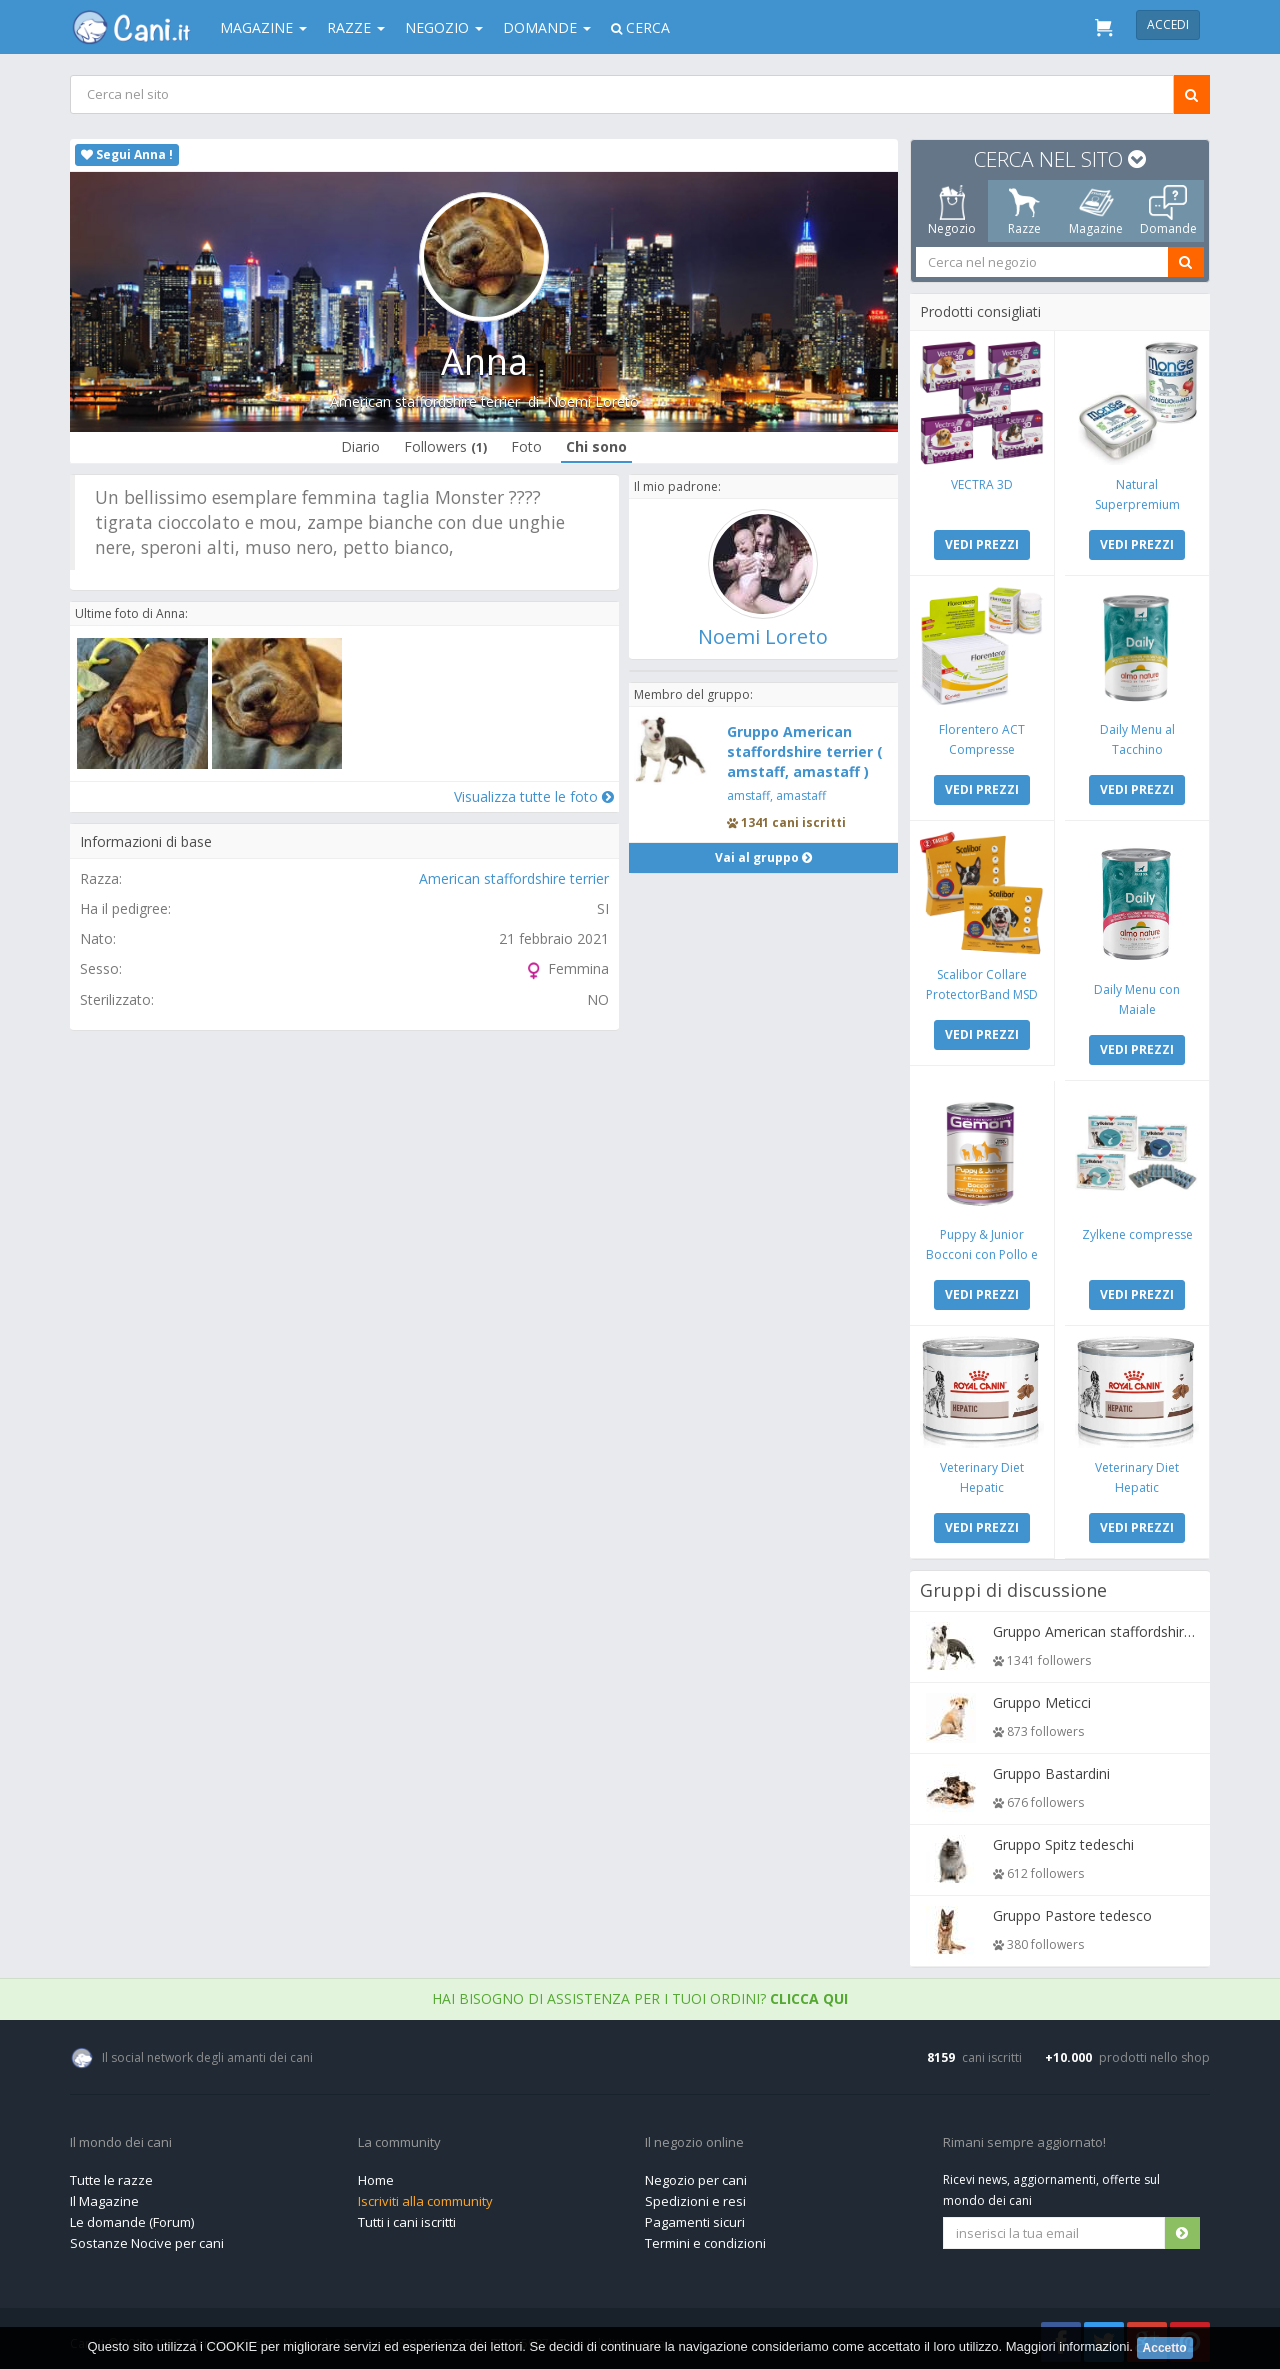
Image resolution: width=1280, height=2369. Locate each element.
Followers (445, 446)
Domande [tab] (1168, 211)
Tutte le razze (111, 2175)
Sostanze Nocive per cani (147, 2238)
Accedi (1168, 24)
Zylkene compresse (1136, 1230)
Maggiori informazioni (1068, 2346)
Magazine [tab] (1096, 211)
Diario (360, 446)
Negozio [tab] (952, 211)
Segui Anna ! (127, 154)
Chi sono (596, 446)
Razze (356, 27)
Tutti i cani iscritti (407, 2217)
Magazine (263, 27)
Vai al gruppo (763, 857)
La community (399, 2138)
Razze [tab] (1024, 211)
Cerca (640, 27)
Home (376, 2175)
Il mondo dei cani (121, 2138)
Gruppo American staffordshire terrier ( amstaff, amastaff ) (805, 751)
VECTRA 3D (983, 483)
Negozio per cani (696, 2175)
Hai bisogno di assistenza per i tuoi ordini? (640, 1993)
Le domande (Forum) (132, 2217)
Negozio (444, 27)
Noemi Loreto (593, 401)
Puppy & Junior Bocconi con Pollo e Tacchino (983, 1250)
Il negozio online (694, 2138)
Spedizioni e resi (695, 2196)
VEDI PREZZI (983, 543)
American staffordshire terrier (425, 401)
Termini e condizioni (705, 2238)
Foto (526, 446)
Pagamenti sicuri (695, 2217)
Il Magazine (104, 2196)
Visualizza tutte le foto (533, 795)
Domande (547, 27)
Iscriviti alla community (425, 2196)
